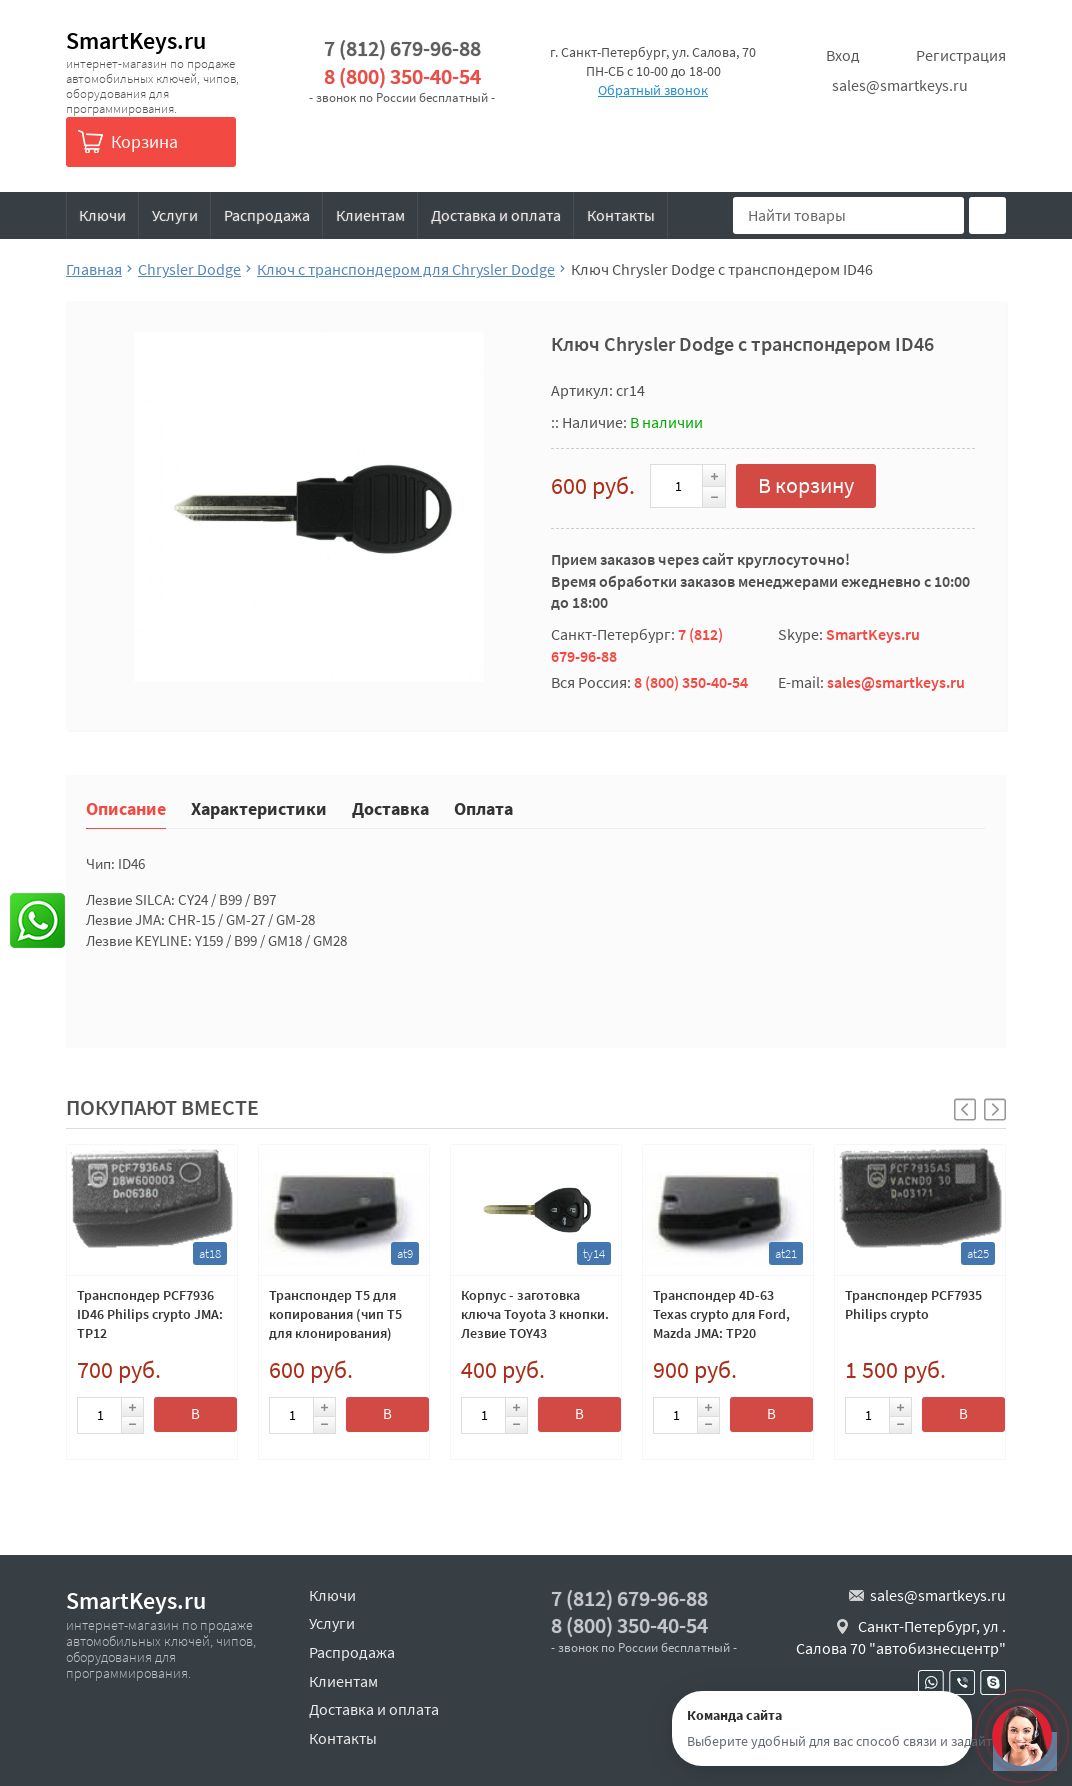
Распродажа (267, 215)
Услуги (175, 215)
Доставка (390, 807)
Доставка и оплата (496, 215)
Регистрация (961, 55)
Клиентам (370, 215)
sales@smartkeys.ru (900, 85)
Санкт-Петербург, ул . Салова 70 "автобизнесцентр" (901, 1637)
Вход (843, 55)
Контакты (621, 215)
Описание (126, 807)
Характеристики (259, 807)
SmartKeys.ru (136, 40)
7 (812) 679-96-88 (402, 48)
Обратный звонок (653, 90)
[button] (995, 1109)
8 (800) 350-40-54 (402, 76)
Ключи (102, 215)
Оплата (483, 807)
